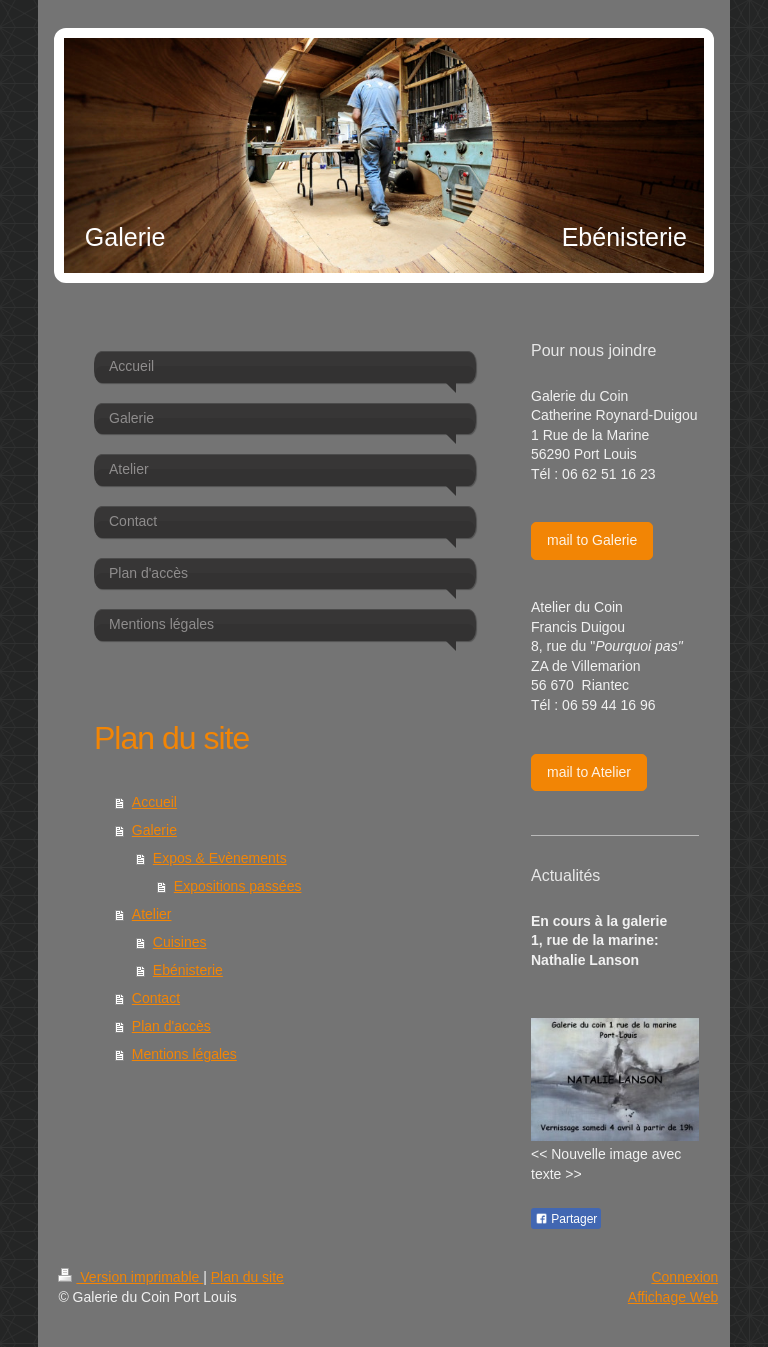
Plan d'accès (171, 1026)
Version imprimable (130, 1277)
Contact (156, 998)
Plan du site (247, 1277)
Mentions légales (184, 1054)
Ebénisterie (188, 970)
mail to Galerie (592, 540)
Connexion (684, 1277)
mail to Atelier (589, 772)
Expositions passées (238, 886)
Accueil (154, 802)
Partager (566, 1219)
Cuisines (180, 942)
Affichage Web (673, 1297)
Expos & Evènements (220, 858)
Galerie (154, 830)
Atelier (152, 914)
